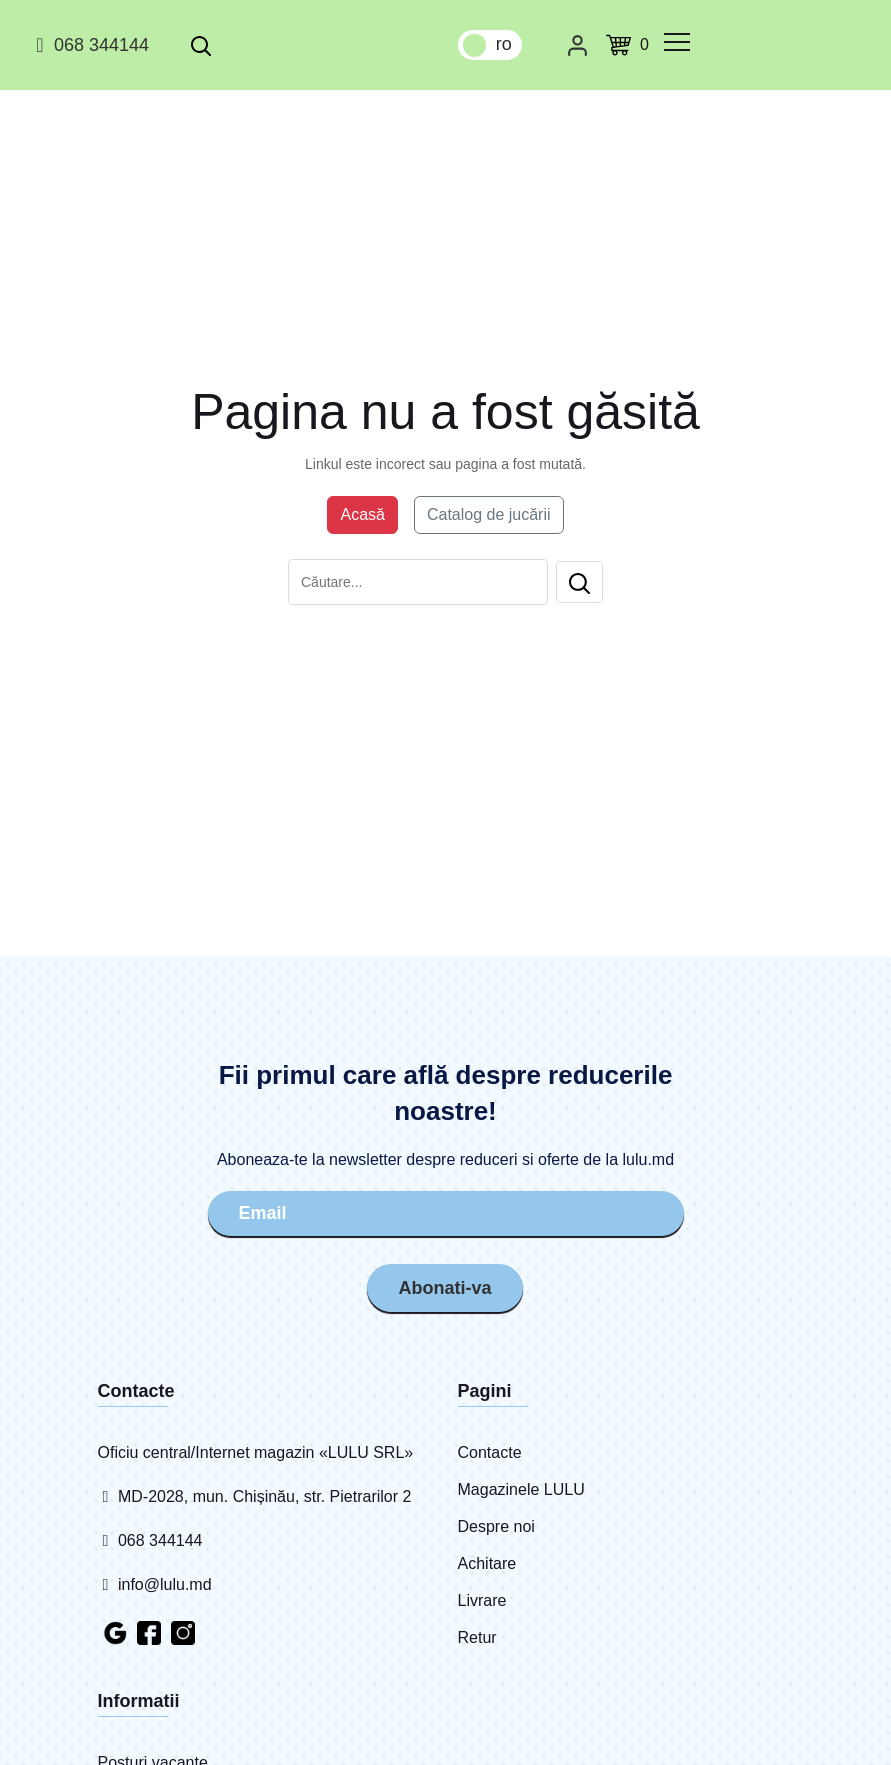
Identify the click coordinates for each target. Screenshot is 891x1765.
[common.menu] (677, 42)
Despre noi (496, 1526)
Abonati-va (444, 1286)
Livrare (482, 1600)
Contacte (490, 1452)
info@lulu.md (155, 1584)
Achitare (487, 1563)
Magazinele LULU (521, 1489)
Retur (477, 1637)
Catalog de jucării (489, 514)
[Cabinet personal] (577, 45)
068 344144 (89, 45)
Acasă (362, 514)
